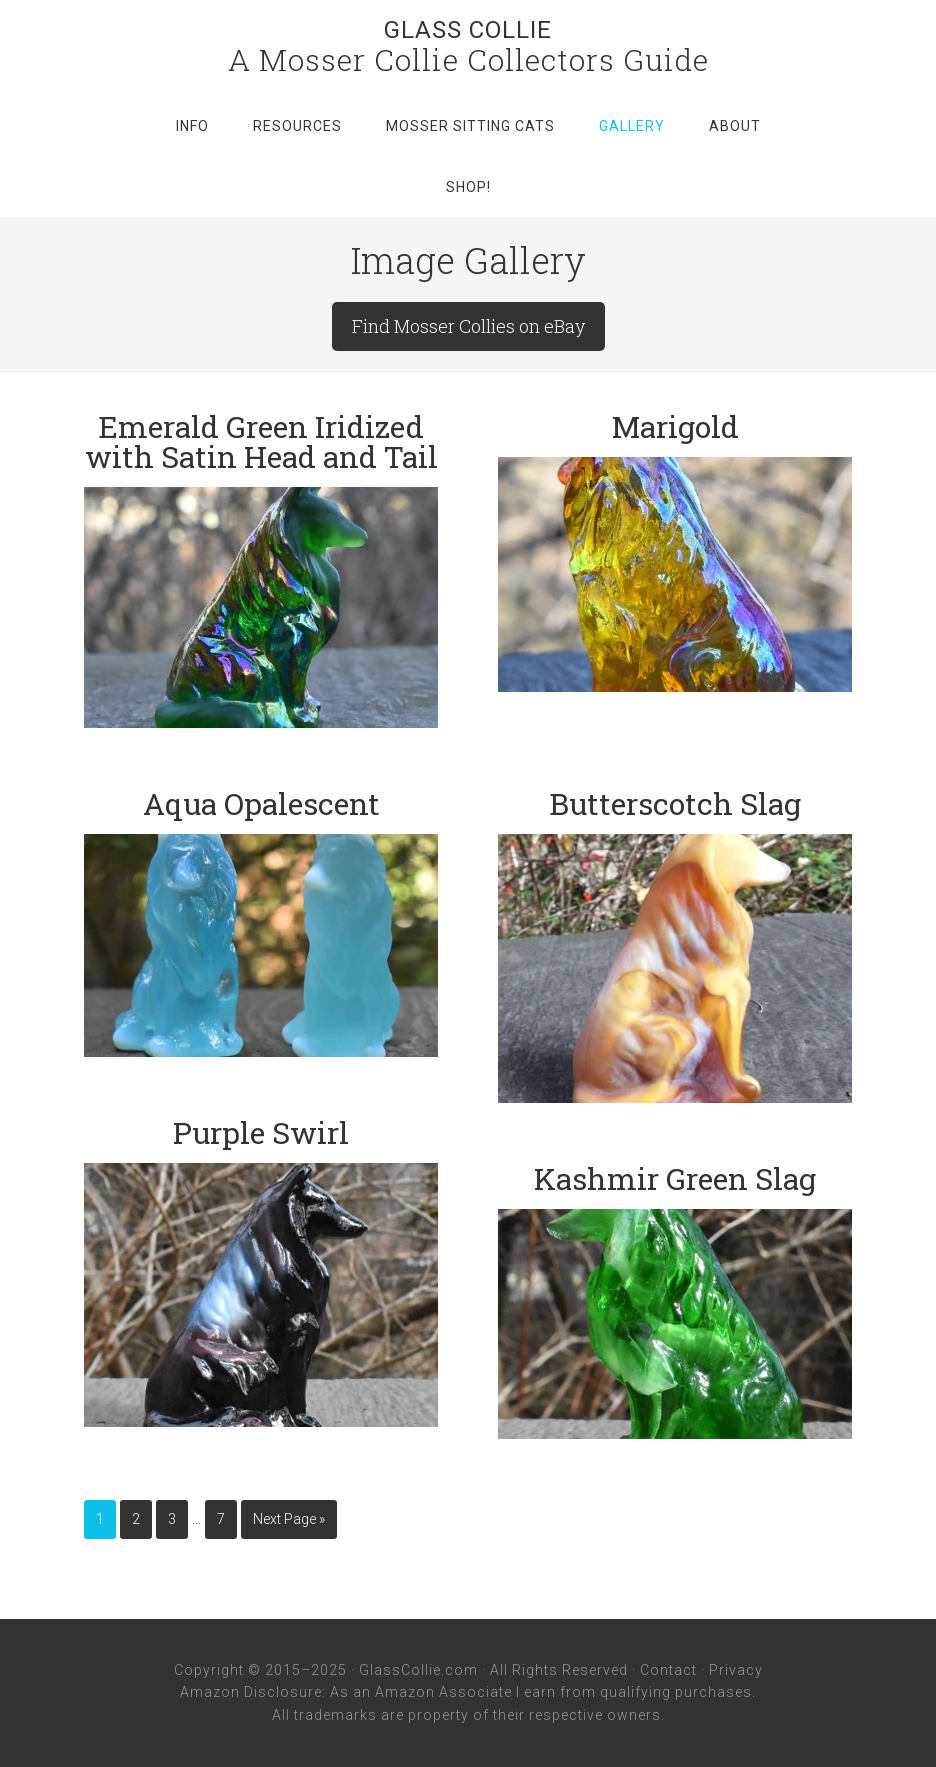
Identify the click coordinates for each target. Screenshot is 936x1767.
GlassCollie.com (418, 1670)
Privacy (736, 1670)
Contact (668, 1670)
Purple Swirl (261, 1132)
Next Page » (289, 1519)
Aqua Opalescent (261, 803)
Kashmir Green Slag (675, 1178)
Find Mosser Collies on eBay (468, 326)
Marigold (675, 426)
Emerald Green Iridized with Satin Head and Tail (261, 441)
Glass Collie (468, 30)
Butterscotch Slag (675, 803)
